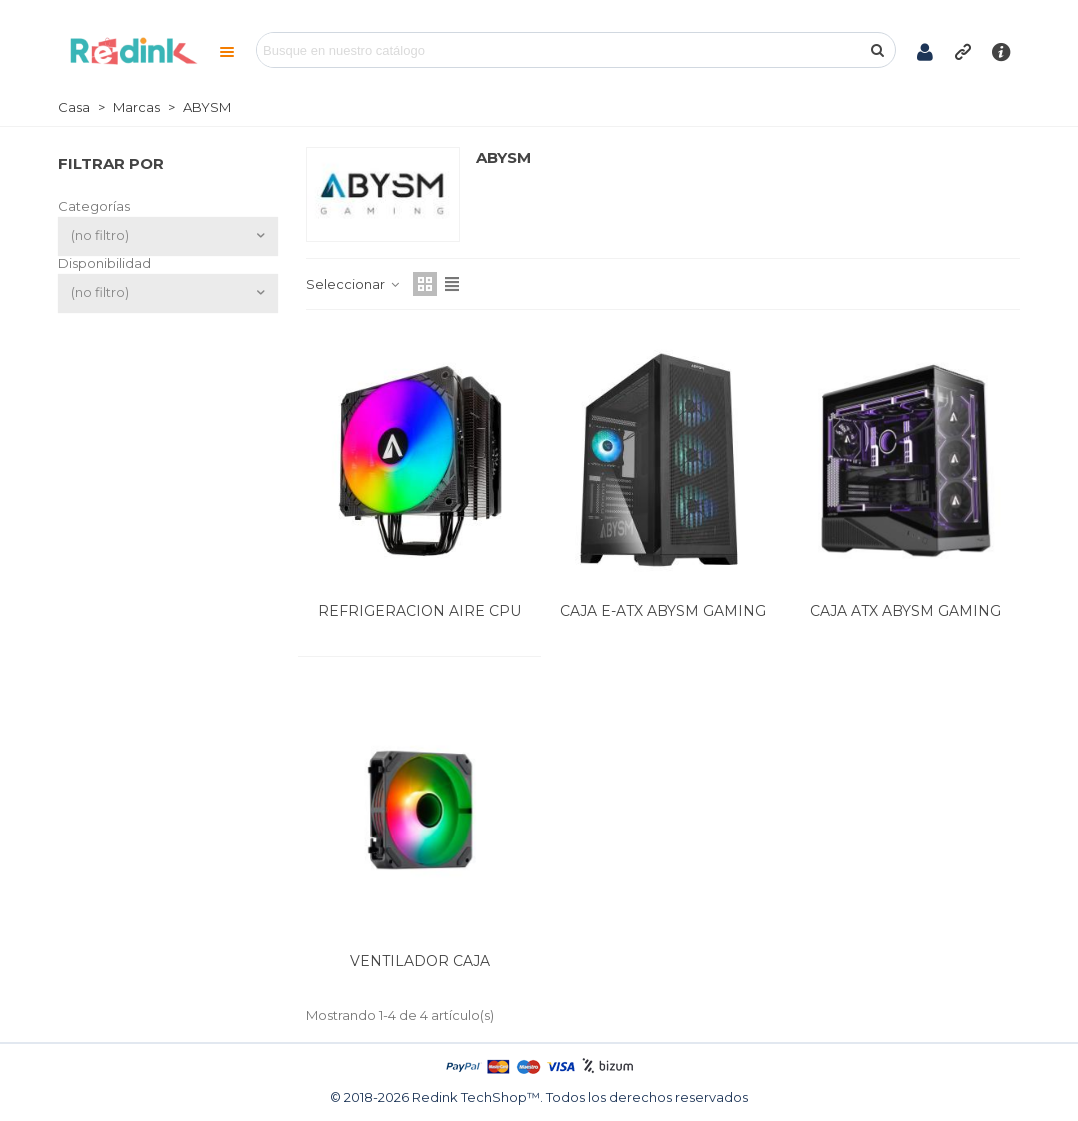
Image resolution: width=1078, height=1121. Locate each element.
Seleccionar (353, 284)
